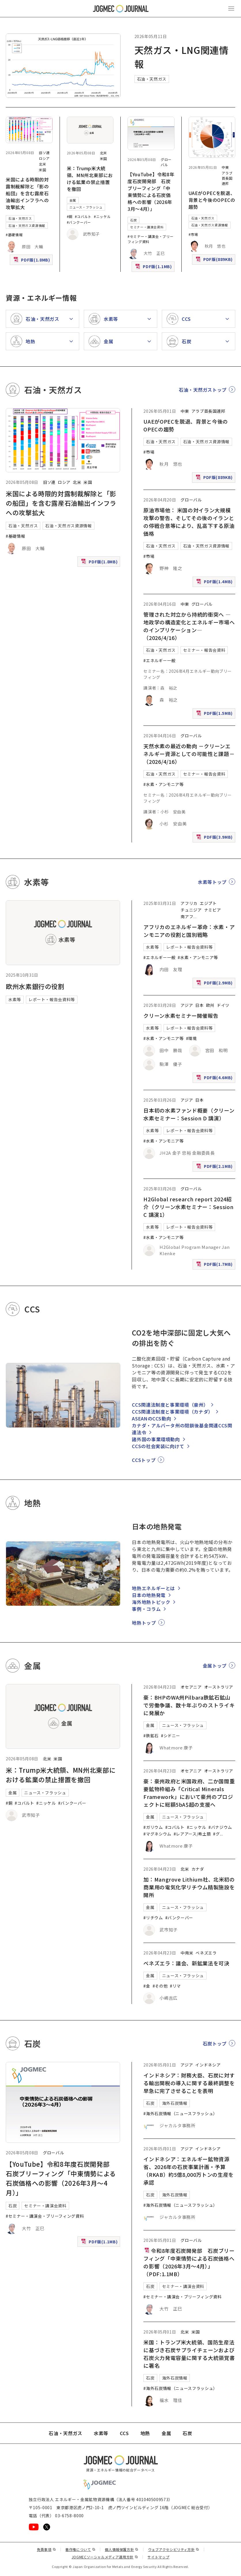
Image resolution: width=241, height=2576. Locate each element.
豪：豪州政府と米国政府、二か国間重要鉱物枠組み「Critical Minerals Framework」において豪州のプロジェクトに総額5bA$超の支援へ (189, 1792)
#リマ (175, 1986)
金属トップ (215, 1665)
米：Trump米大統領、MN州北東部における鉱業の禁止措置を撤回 (90, 178)
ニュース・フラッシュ (86, 207)
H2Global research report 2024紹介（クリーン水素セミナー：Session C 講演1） (188, 1206)
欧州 (210, 1005)
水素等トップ (212, 881)
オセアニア (191, 1687)
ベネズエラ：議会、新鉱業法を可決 (186, 1963)
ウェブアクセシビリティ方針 (173, 2549)
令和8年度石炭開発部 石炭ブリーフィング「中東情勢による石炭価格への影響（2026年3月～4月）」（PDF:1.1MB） (188, 2262)
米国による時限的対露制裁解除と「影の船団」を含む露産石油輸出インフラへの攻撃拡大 (27, 193)
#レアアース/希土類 (192, 1834)
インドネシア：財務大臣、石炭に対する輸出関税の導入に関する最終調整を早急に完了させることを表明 (189, 2082)
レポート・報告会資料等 (52, 999)
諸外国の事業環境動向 (156, 1439)
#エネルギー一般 (159, 660)
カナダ (197, 1869)
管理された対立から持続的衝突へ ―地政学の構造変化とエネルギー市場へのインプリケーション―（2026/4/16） (189, 626)
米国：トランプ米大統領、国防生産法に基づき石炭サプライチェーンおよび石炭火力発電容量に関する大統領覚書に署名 (189, 2353)
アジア (187, 1005)
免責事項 (46, 2549)
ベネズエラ (206, 1953)
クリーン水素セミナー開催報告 (180, 1015)
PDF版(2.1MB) (215, 1167)
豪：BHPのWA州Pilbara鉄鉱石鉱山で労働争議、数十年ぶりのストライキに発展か (189, 1705)
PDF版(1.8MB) (32, 261)
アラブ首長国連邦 (227, 178)
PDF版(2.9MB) (215, 984)
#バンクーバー (79, 222)
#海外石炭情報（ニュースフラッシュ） (180, 2113)
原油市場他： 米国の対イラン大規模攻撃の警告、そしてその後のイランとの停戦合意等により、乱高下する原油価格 (188, 521)
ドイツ (223, 1005)
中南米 (187, 1953)
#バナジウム (220, 1827)
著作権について (80, 2549)
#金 (146, 1986)
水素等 (14, 999)
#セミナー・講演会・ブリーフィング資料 (45, 2216)
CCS (124, 2433)
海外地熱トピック (151, 1601)
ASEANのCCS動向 (151, 1418)
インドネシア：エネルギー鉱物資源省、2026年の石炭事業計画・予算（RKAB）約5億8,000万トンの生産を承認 (188, 2170)
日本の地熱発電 (148, 1595)
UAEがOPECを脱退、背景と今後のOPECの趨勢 (212, 200)
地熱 (145, 2433)
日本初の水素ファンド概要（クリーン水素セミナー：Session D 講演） (188, 1114)
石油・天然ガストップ (203, 389)
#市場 (193, 234)
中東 (225, 167)
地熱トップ (144, 1622)
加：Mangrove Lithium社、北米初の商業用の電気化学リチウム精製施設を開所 (189, 1887)
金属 (72, 200)
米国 (42, 169)
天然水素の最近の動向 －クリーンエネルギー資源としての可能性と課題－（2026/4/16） (188, 753)
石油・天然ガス (151, 79)
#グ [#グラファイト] (216, 1834)
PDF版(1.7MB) (215, 1265)
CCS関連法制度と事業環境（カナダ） (172, 1411)
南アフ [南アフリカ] (187, 916)
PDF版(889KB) (214, 260)
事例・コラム (146, 1608)
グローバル (166, 162)
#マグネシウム (157, 1834)
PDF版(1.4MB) (215, 583)
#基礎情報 (14, 234)
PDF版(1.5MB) (215, 714)
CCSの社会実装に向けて (158, 1446)
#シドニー (170, 1735)
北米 (42, 164)
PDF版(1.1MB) (154, 268)
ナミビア (212, 910)
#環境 (191, 1038)
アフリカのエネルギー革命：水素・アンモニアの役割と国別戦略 (189, 930)
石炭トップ (215, 2043)
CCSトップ (143, 1459)
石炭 (133, 220)
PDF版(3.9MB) (215, 838)
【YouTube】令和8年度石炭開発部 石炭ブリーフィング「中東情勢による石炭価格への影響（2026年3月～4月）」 (151, 191)
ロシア (44, 158)
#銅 (70, 216)
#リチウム (153, 1917)
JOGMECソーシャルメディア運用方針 (105, 2556)
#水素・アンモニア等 (163, 784)
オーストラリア (218, 1687)
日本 (199, 1005)
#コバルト (83, 216)
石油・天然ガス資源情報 (26, 225)
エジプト (208, 903)
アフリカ (189, 903)
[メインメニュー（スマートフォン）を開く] (231, 8)
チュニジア (191, 910)
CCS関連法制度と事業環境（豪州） (170, 1404)
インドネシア (208, 2065)
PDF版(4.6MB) (215, 1079)
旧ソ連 (44, 152)
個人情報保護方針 (121, 2549)
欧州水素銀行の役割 (35, 986)
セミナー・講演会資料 (147, 227)
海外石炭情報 (174, 2103)
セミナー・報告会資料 (204, 650)
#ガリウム (153, 1827)
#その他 (160, 1986)
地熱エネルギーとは (153, 1588)
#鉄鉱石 (151, 1735)
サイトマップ (158, 2556)
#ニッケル (102, 216)
